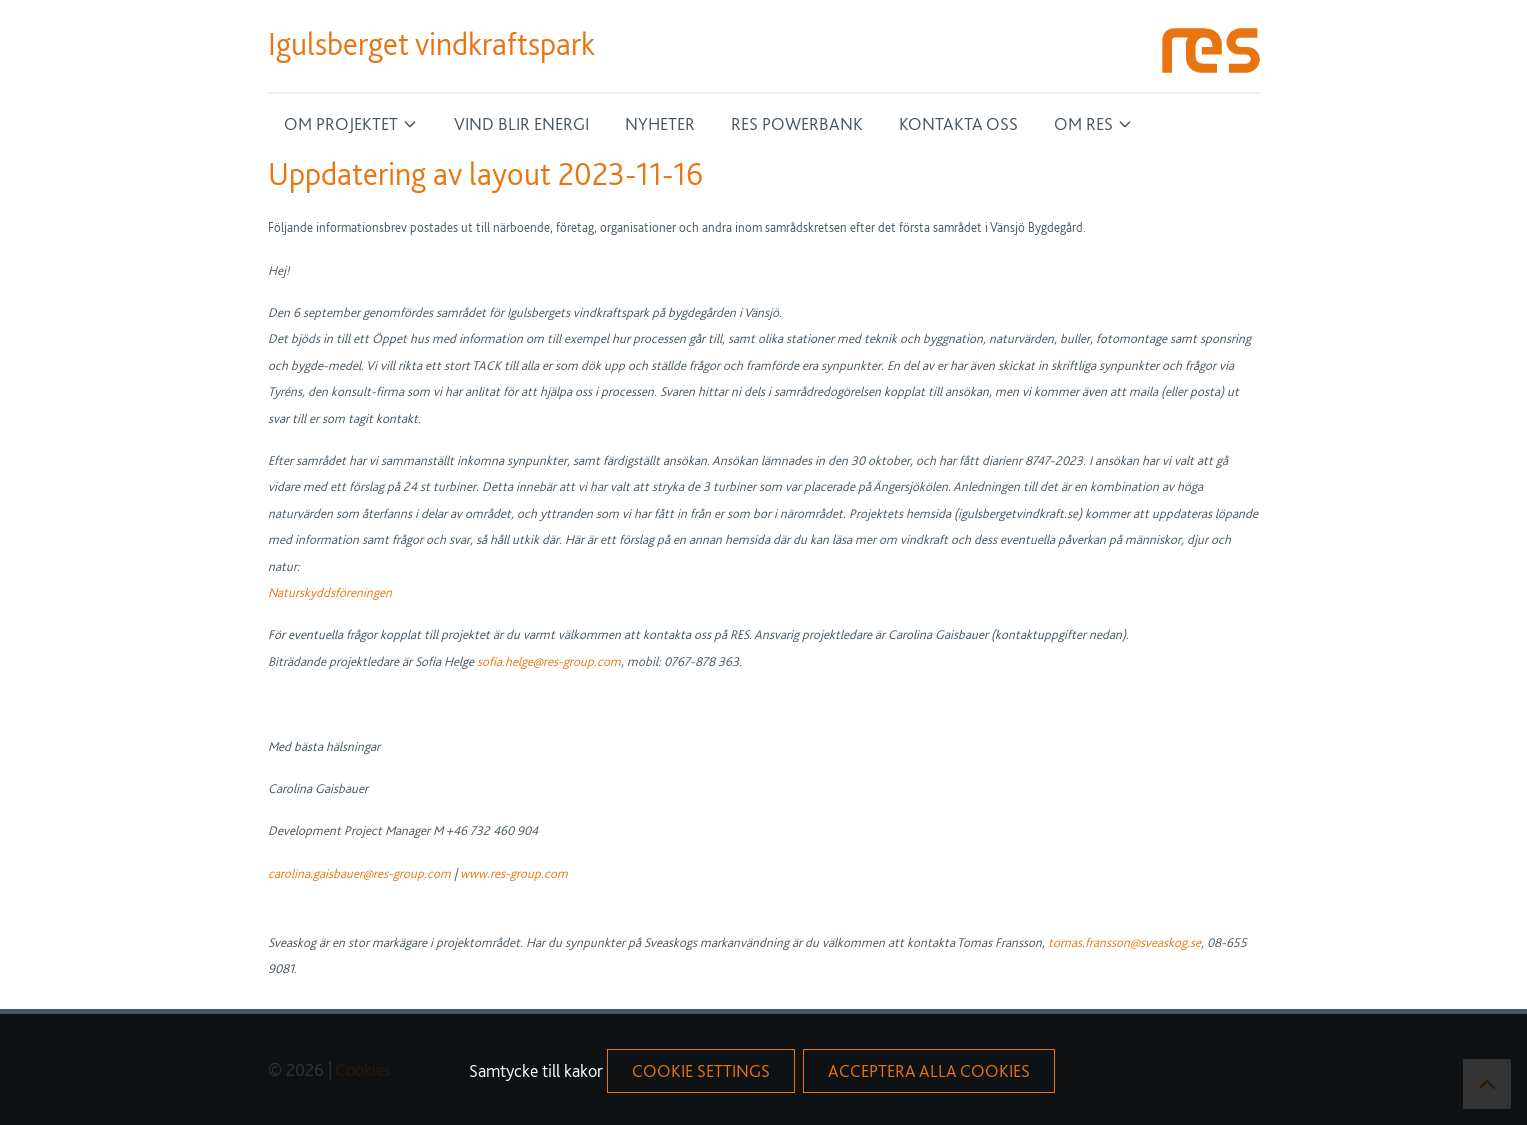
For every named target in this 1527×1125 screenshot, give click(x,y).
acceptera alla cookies (929, 1070)
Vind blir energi (521, 123)
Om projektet (341, 123)
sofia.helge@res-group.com (549, 661)
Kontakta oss (958, 123)
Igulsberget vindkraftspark (431, 44)
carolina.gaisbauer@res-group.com (361, 873)
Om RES (1083, 123)
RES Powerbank (797, 123)
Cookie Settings (701, 1070)
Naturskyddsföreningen (330, 592)
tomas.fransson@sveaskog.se (1124, 942)
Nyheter (660, 123)
